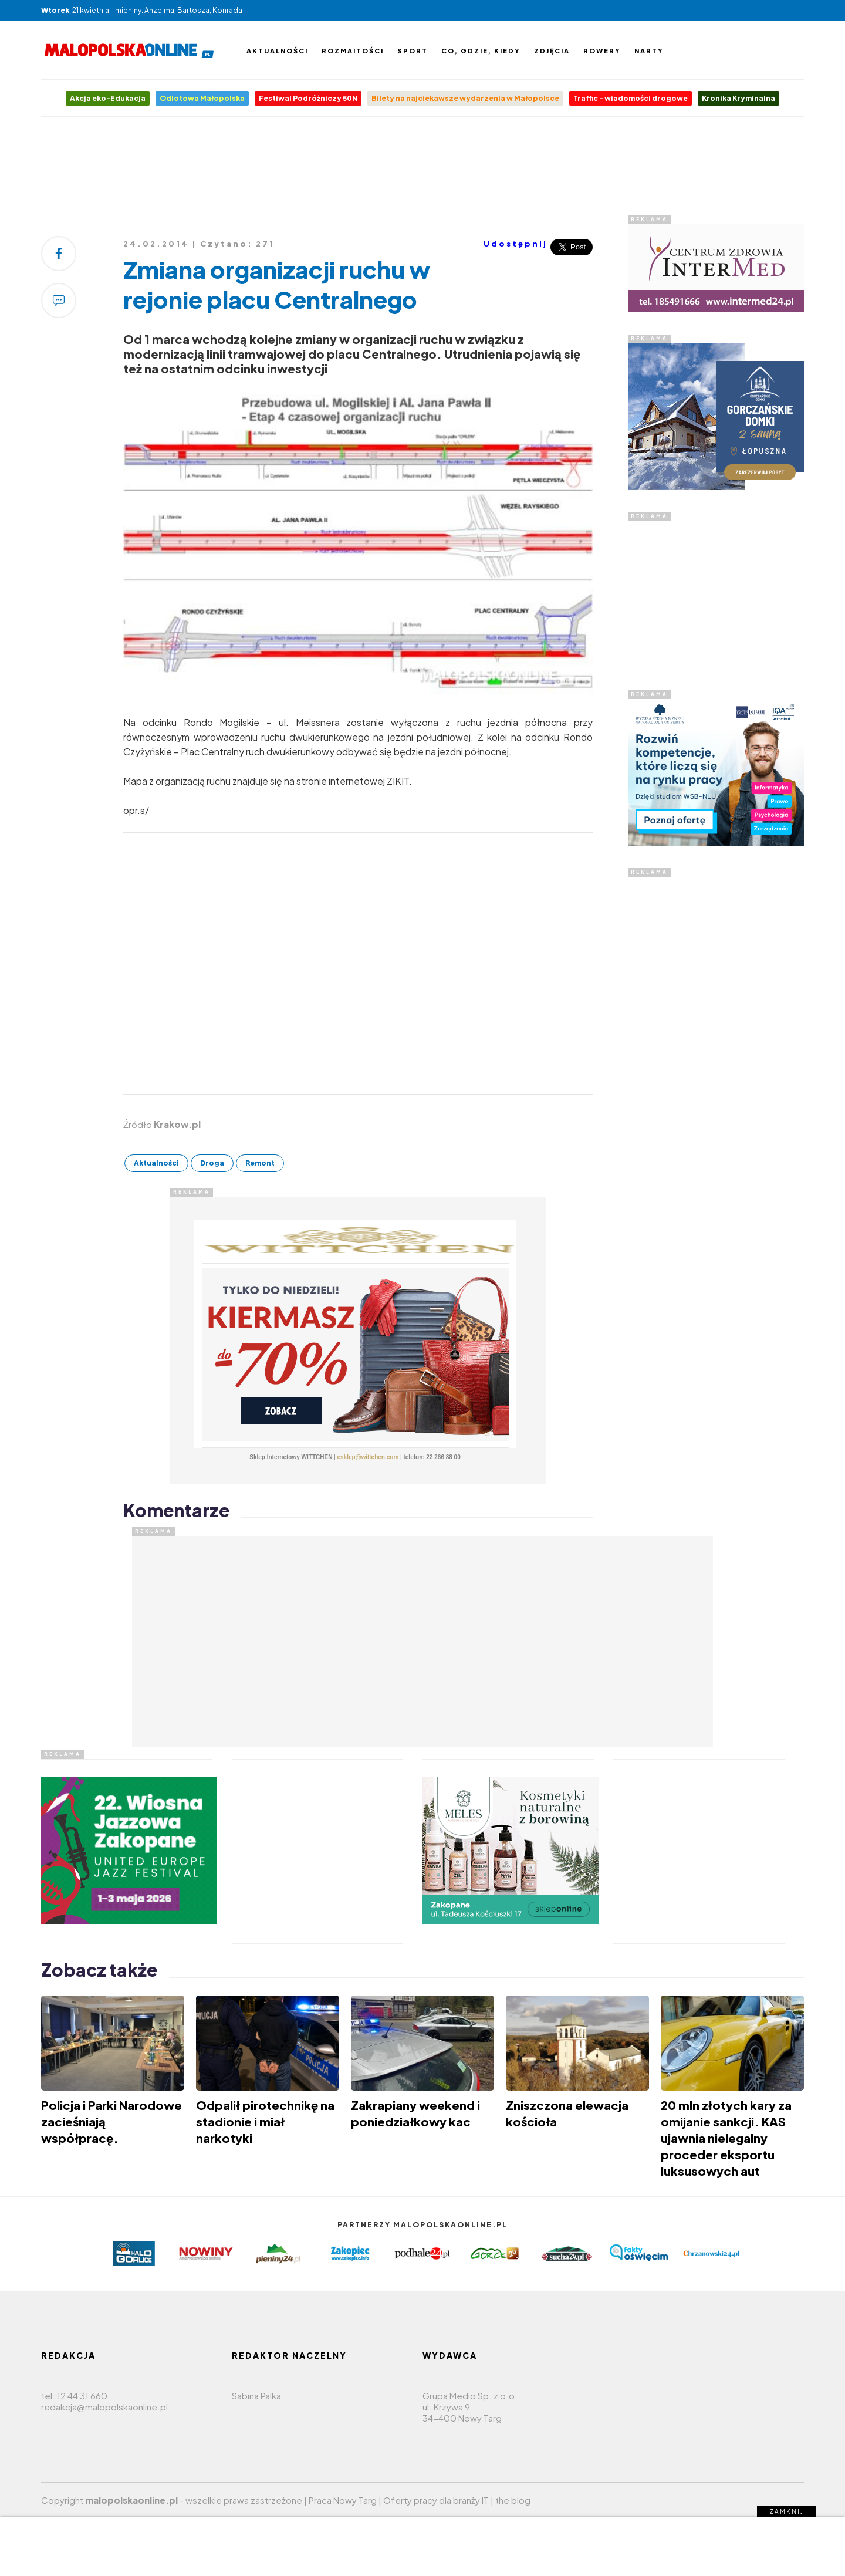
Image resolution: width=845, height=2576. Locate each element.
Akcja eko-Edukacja (108, 98)
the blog (512, 2500)
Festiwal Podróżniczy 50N (308, 98)
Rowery (602, 51)
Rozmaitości (353, 51)
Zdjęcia (552, 51)
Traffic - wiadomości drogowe (630, 98)
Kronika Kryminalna (738, 98)
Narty (649, 51)
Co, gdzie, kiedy (480, 51)
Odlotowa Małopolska (202, 98)
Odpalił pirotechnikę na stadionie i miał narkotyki (265, 2121)
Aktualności (277, 51)
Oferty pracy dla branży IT (436, 2500)
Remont (260, 1163)
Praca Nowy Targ (343, 2500)
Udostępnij (515, 243)
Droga (212, 1163)
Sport (412, 51)
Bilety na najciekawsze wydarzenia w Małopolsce (465, 98)
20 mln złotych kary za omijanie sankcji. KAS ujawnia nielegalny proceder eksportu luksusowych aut (726, 2138)
